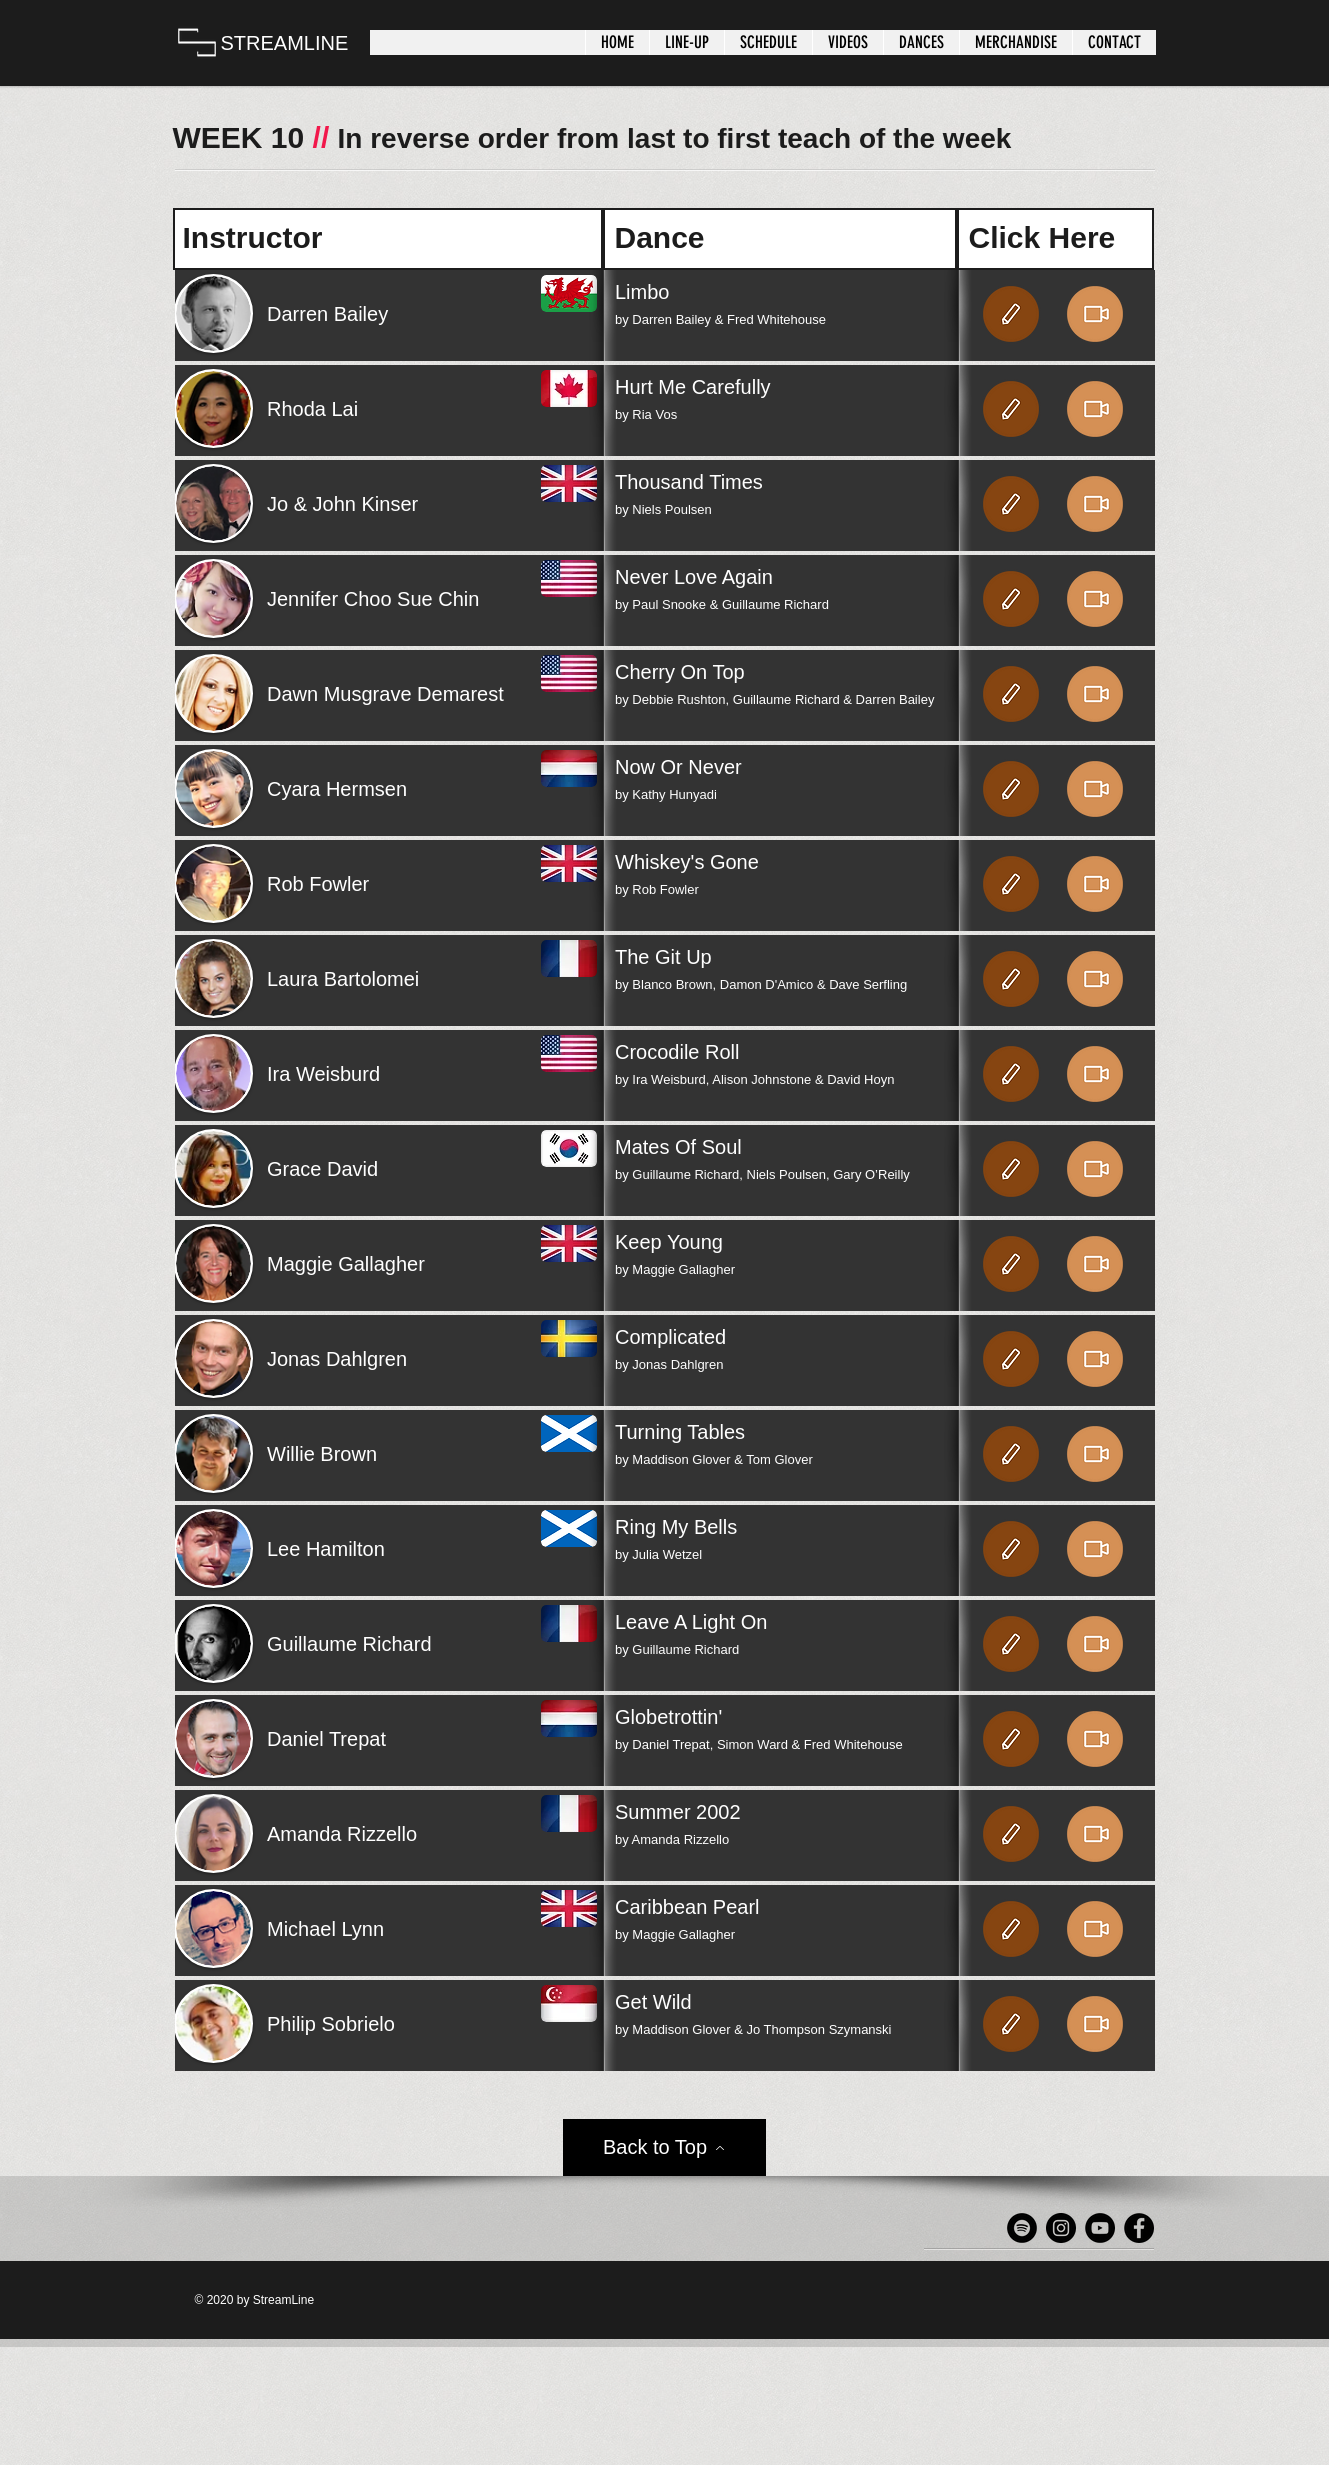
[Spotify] (1022, 2228)
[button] (686, 42)
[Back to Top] (664, 2147)
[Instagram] (1061, 2228)
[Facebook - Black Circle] (1139, 2228)
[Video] (1095, 314)
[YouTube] (1100, 2228)
